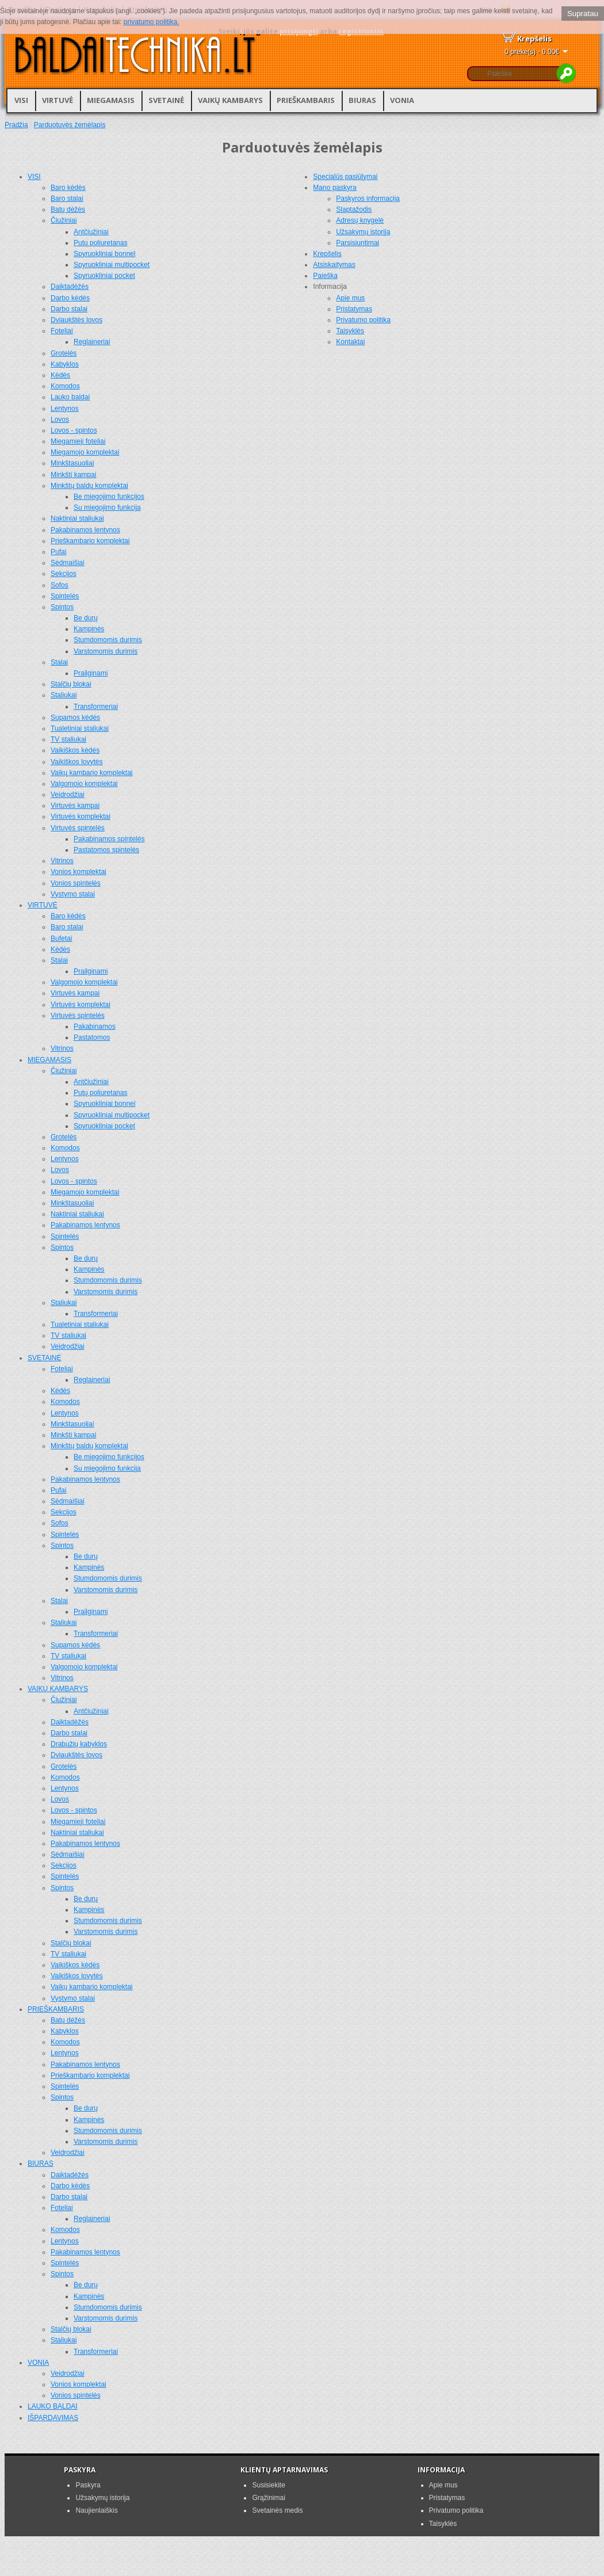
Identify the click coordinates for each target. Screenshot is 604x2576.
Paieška (325, 276)
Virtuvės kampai (75, 806)
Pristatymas (354, 309)
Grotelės (64, 353)
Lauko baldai (70, 397)
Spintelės (65, 596)
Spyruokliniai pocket (104, 276)
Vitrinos (62, 861)
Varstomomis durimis (105, 651)
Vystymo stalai (73, 894)
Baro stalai (67, 198)
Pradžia (16, 125)
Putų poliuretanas (100, 243)
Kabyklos (65, 364)
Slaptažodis (354, 209)
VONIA (402, 100)
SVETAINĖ (166, 100)
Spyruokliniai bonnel (104, 254)
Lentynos (65, 408)
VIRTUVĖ (57, 100)
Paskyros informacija (368, 198)
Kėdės (60, 375)
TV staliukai (68, 739)
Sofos (59, 585)
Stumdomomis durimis (108, 640)
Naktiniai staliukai (77, 518)
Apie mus (350, 298)
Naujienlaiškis (96, 2510)
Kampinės (89, 629)
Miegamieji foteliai (78, 441)
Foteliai (62, 331)
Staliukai (64, 695)
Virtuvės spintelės (78, 828)
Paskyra (87, 2485)
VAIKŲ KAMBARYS (230, 100)
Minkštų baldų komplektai (89, 486)
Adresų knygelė (360, 220)
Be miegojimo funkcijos (109, 497)
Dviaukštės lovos (76, 320)
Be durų (86, 618)
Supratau (582, 13)
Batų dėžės (68, 209)
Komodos (65, 386)
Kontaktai (350, 342)
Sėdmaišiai (68, 563)
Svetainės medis (277, 2510)
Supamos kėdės (75, 717)
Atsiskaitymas (334, 265)
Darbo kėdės (70, 298)
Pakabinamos (95, 1026)
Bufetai (61, 938)
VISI (21, 100)
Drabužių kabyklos (79, 1744)
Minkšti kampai (73, 475)
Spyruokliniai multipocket (112, 265)
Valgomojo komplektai (84, 784)
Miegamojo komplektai (85, 452)
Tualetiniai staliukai (80, 728)
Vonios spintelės (76, 883)
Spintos (62, 607)
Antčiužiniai (91, 232)
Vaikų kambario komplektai (92, 773)
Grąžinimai (268, 2498)
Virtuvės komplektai (80, 816)
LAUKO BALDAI (53, 2406)
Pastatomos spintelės (106, 850)
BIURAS (362, 100)
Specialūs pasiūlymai (345, 177)
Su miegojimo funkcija (107, 507)
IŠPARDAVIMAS (53, 2418)
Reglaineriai (92, 342)
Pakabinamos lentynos (85, 530)
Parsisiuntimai (357, 243)
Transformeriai (96, 707)
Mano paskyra (334, 188)
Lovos (60, 419)
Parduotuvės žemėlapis (70, 125)
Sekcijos (64, 574)
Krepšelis (327, 254)
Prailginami (91, 673)
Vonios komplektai (78, 872)
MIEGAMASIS (111, 100)
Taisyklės (350, 331)
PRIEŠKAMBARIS (306, 100)
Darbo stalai (69, 309)
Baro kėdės (68, 188)
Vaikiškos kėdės (75, 750)
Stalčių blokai (71, 684)
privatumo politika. (151, 22)
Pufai (58, 552)
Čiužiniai (64, 220)
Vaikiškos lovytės (76, 762)
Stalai (59, 662)
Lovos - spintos (74, 430)
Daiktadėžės (70, 287)
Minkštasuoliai (72, 463)
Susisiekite (268, 2485)
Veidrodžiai (68, 795)
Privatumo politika (363, 320)
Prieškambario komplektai (90, 541)
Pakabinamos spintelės (109, 839)
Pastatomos (92, 1037)
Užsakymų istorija (363, 232)
